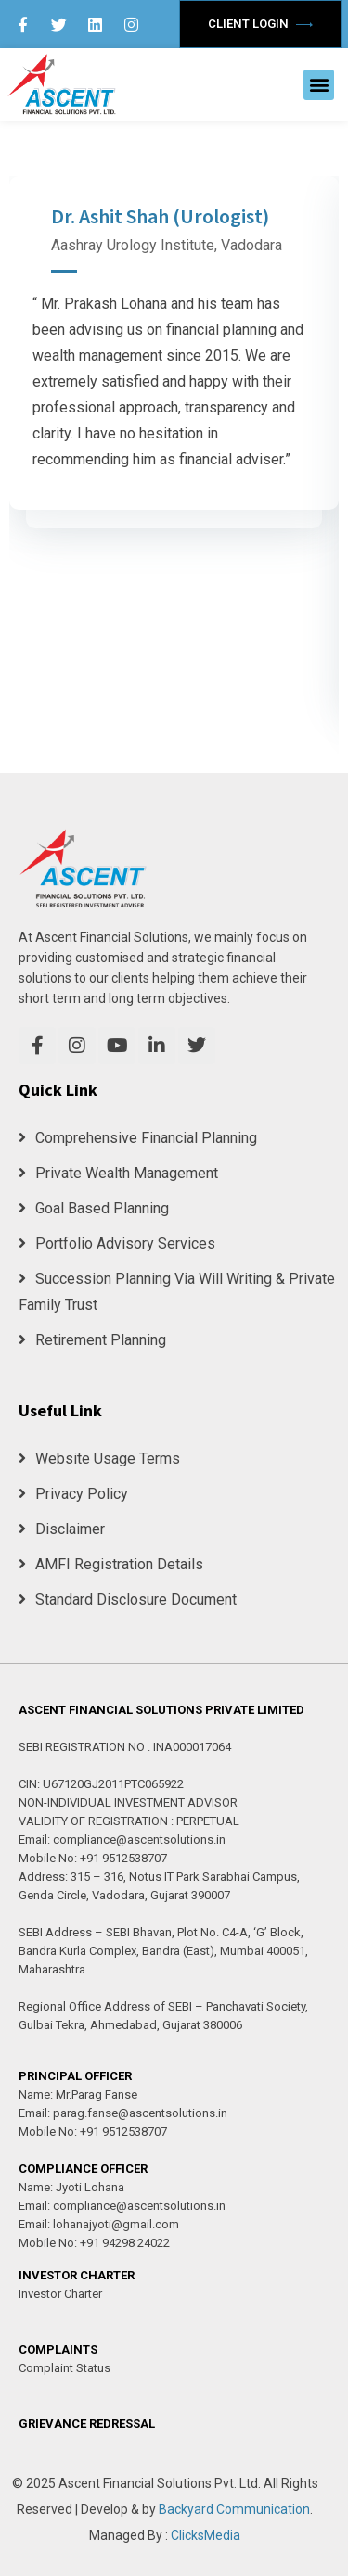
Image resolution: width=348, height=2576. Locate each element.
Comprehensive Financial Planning (138, 1138)
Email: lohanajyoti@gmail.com (99, 2224)
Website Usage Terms (99, 1458)
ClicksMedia (205, 2535)
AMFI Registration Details (111, 1564)
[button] (318, 85)
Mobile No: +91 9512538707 (93, 1858)
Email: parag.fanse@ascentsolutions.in (123, 2113)
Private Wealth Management (118, 1173)
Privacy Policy (73, 1494)
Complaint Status (64, 2368)
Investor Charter (60, 2294)
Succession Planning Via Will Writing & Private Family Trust (177, 1291)
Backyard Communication (234, 2509)
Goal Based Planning (94, 1208)
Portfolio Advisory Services (117, 1243)
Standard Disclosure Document (128, 1599)
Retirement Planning (92, 1340)
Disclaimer (62, 1529)
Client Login (260, 24)
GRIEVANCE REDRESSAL (87, 2423)
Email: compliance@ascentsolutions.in (122, 1839)
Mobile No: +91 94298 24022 (94, 2243)
